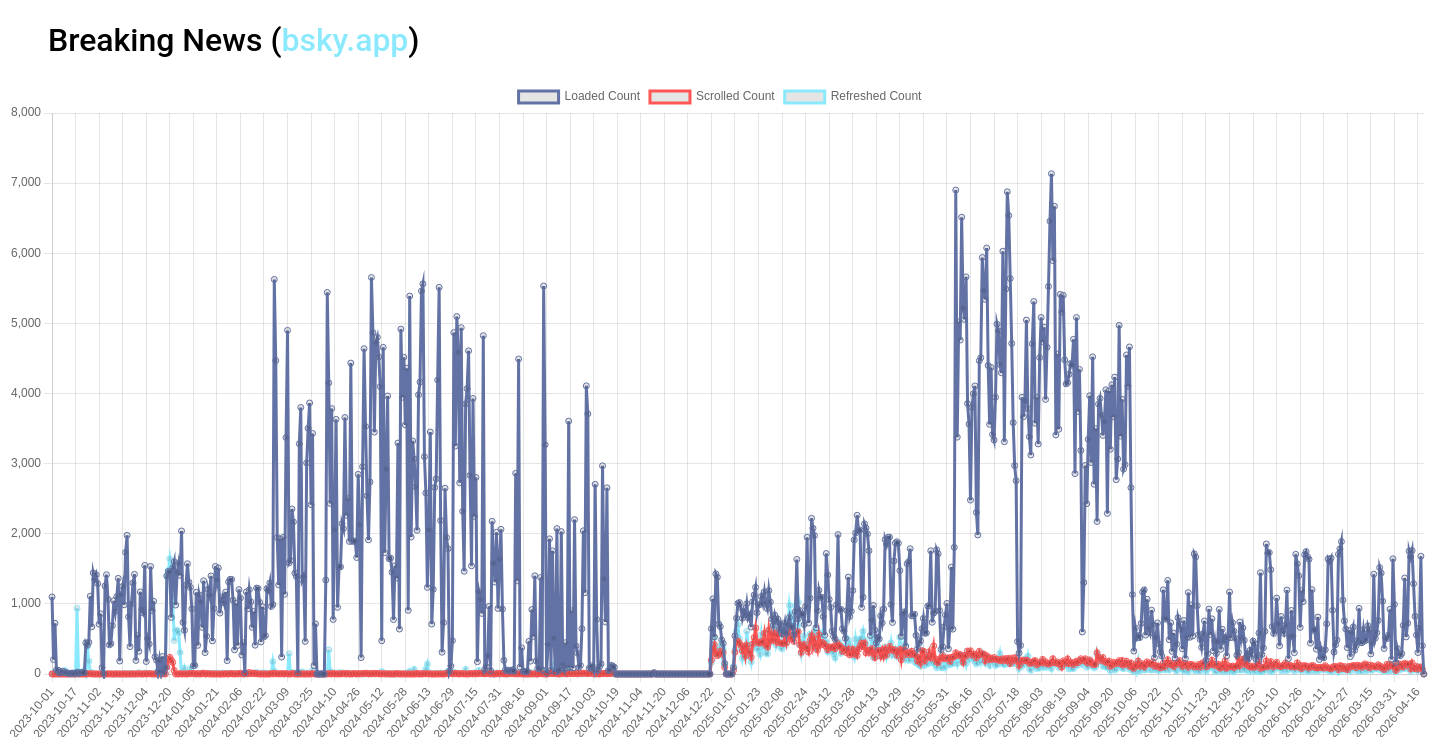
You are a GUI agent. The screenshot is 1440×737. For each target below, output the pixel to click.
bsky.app (344, 40)
